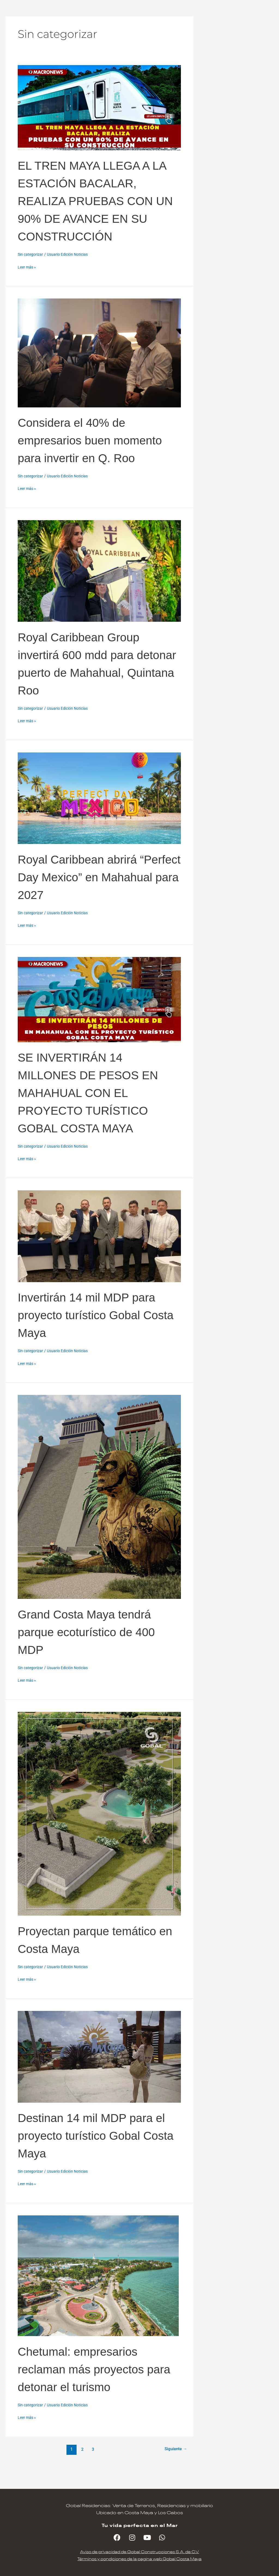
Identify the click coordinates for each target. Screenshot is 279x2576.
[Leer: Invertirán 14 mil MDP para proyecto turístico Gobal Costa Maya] (99, 1253)
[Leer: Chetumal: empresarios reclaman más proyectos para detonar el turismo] (98, 2293)
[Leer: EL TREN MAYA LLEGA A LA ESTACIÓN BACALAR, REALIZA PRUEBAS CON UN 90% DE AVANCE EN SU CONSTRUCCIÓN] (99, 107)
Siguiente (175, 2467)
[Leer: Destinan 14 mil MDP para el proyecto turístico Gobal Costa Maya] (99, 2074)
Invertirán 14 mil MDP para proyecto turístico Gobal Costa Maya (99, 1332)
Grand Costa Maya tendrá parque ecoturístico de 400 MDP (98, 1649)
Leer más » (28, 267)
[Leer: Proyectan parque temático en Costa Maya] (99, 1831)
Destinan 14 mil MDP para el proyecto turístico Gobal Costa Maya (97, 2152)
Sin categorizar (31, 254)
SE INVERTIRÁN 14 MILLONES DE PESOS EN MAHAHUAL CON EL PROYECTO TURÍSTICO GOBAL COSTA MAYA (94, 1110)
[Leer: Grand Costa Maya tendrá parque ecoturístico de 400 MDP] (99, 1514)
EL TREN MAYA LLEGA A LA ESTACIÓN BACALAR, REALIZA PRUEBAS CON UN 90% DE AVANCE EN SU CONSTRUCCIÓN (97, 200)
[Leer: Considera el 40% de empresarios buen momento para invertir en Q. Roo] (99, 352)
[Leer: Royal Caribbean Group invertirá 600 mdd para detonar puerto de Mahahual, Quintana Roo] (99, 588)
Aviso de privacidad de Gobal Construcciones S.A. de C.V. (139, 2552)
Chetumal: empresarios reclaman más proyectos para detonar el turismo (92, 2386)
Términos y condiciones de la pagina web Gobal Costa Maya (139, 2559)
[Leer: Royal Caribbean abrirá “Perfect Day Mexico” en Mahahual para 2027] (99, 815)
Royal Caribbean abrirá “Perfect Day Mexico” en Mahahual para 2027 (91, 894)
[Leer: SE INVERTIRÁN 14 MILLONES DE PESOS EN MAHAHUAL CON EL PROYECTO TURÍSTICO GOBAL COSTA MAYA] (99, 1016)
